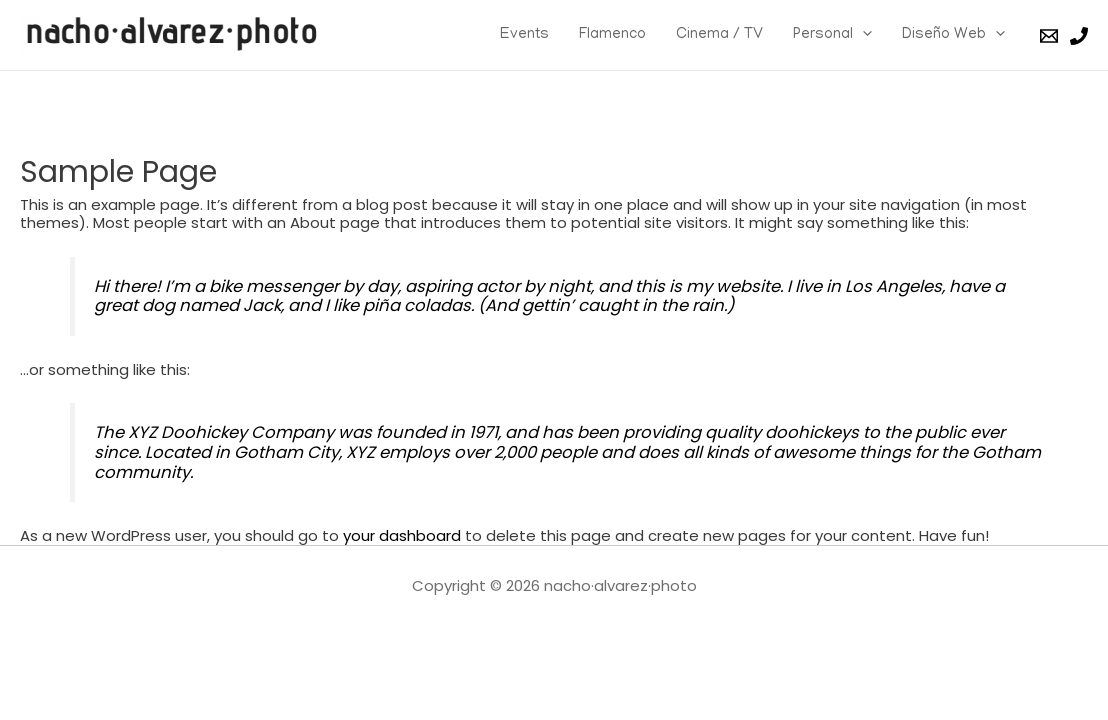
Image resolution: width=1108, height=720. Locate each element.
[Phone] (1079, 36)
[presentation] (862, 35)
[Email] (1049, 36)
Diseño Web (953, 35)
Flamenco (612, 35)
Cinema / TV (719, 35)
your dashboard (402, 535)
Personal (832, 35)
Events (524, 35)
